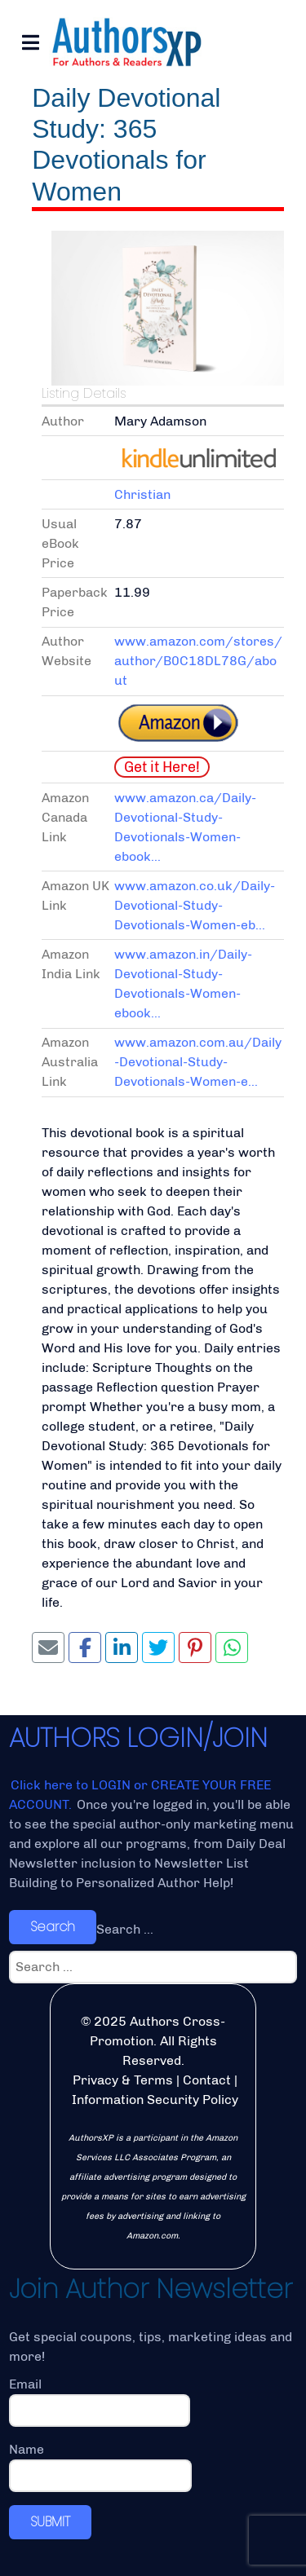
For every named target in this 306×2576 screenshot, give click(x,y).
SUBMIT (50, 2521)
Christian (142, 494)
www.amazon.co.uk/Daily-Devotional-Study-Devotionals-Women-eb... (194, 905)
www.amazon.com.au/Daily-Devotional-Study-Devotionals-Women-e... (198, 1061)
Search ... (124, 1929)
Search (52, 1926)
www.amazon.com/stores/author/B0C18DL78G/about (198, 660)
